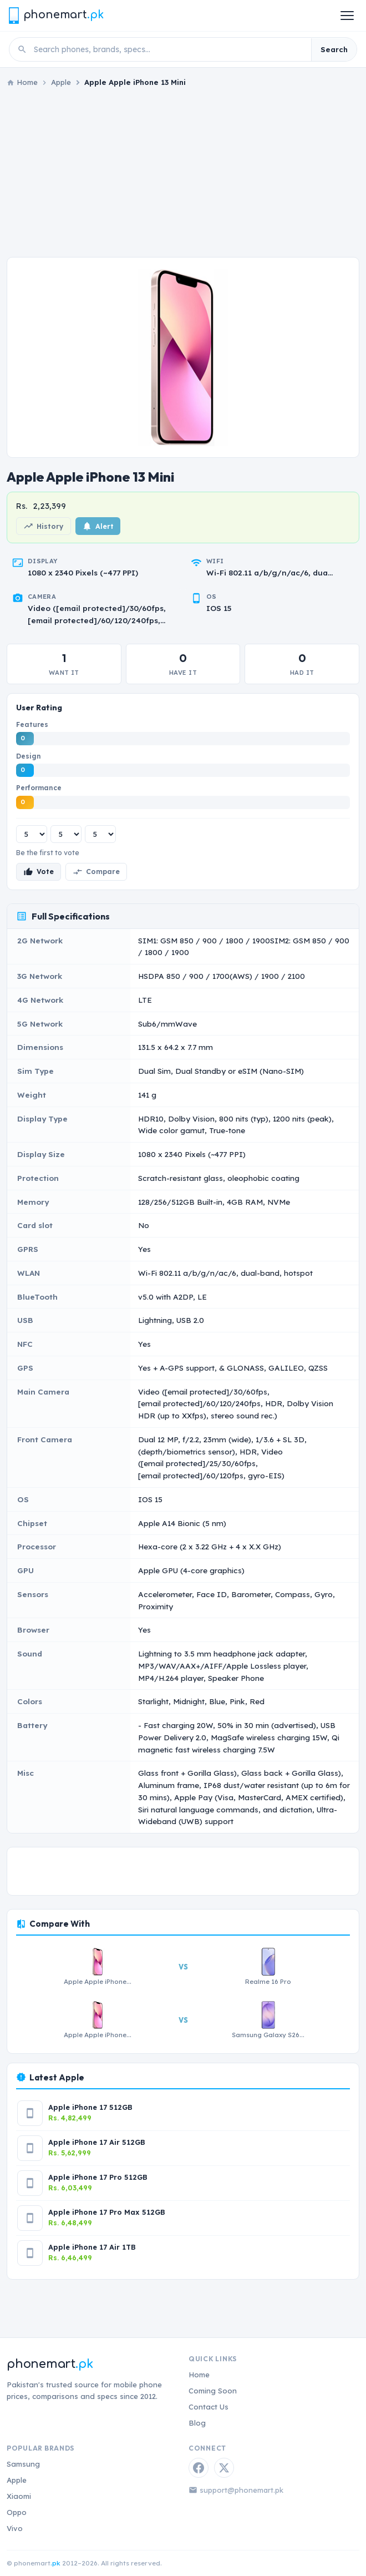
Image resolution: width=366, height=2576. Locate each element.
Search (334, 49)
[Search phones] (169, 49)
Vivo (15, 2528)
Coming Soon (213, 2390)
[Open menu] (347, 16)
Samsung (23, 2463)
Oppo (17, 2512)
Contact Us (208, 2406)
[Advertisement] (183, 172)
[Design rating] (66, 834)
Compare (96, 872)
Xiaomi (19, 2496)
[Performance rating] (100, 834)
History (43, 526)
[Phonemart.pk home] (56, 15)
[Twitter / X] (224, 2468)
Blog (197, 2422)
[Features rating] (31, 834)
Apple (61, 82)
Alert (98, 526)
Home (199, 2374)
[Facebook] (199, 2468)
